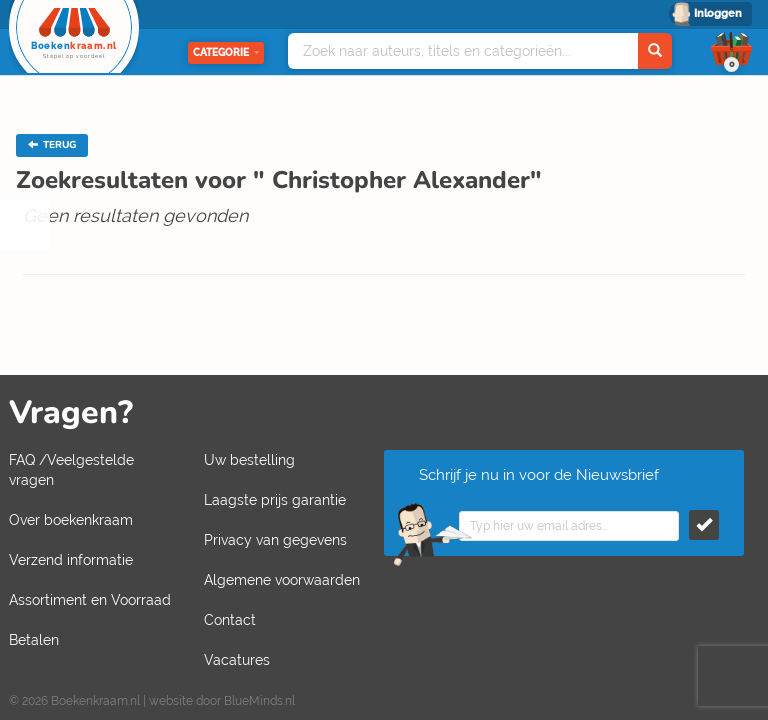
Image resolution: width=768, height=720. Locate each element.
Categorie (226, 52)
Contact (230, 620)
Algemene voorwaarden (282, 580)
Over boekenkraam (71, 520)
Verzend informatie (71, 560)
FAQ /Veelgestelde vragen (71, 470)
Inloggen (718, 13)
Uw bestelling (249, 460)
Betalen (34, 640)
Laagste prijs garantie (275, 500)
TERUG (52, 145)
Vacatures (237, 660)
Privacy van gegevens (275, 540)
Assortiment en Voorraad (90, 600)
